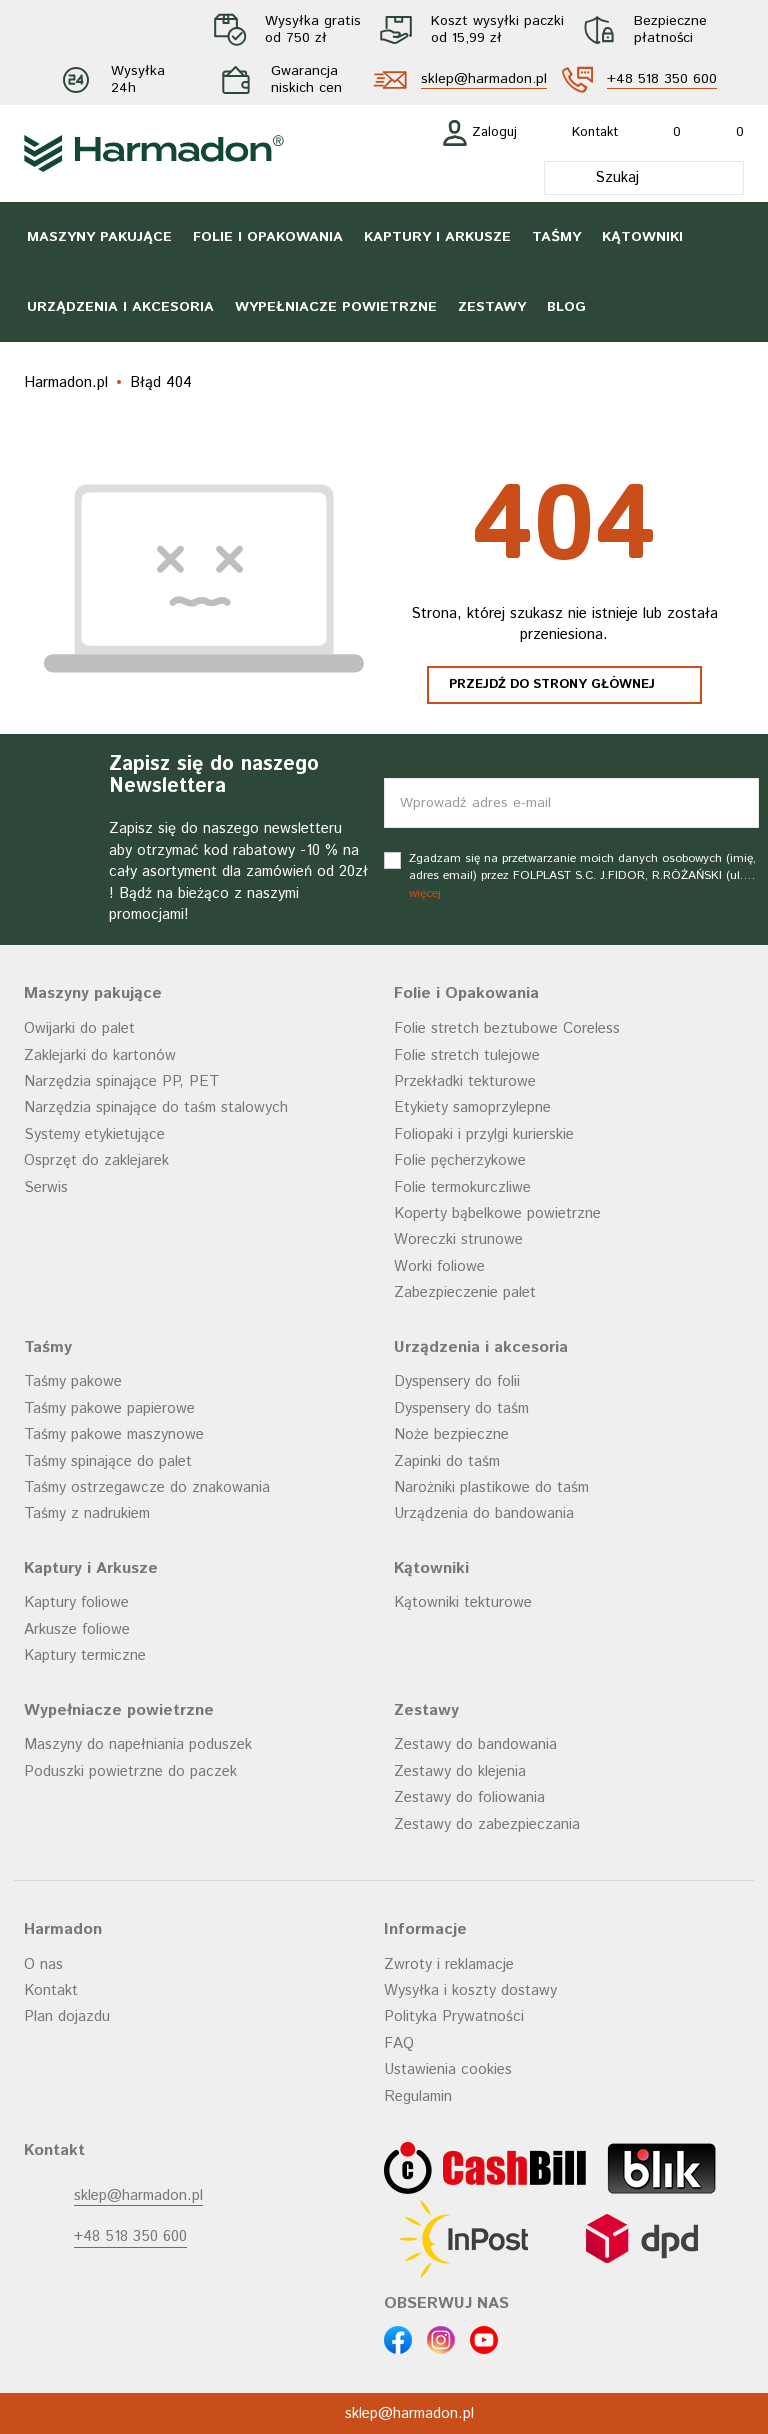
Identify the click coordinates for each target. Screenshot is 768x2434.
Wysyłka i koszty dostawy (470, 1990)
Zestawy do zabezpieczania (487, 1824)
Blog (566, 307)
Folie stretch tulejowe (467, 1055)
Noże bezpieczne (451, 1434)
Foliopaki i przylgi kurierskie (484, 1134)
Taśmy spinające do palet (108, 1461)
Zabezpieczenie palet (465, 1292)
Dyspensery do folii (457, 1381)
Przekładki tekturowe (465, 1081)
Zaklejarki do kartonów (100, 1055)
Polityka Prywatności (454, 2016)
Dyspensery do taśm (461, 1408)
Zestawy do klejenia (460, 1771)
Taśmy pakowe (73, 1381)
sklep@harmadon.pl (484, 80)
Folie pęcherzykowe (460, 1160)
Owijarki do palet (79, 1028)
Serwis (46, 1187)
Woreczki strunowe (458, 1239)
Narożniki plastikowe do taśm (491, 1487)
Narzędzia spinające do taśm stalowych (156, 1107)
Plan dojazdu (67, 2016)
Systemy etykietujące (94, 1134)
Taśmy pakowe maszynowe (114, 1434)
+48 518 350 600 (662, 80)
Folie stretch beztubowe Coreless (507, 1028)
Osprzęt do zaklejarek (96, 1160)
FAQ (399, 2043)
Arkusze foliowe (77, 1629)
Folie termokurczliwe (462, 1187)
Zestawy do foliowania (469, 1797)
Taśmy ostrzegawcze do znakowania (147, 1487)
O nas (43, 1964)
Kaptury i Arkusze (437, 237)
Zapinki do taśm (447, 1461)
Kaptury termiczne (85, 1655)
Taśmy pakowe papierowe (109, 1408)
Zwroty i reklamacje (449, 1964)
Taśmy (556, 237)
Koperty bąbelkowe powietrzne (497, 1213)
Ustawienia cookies (448, 2069)
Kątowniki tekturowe (463, 1602)
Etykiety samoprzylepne (472, 1107)
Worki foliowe (439, 1266)
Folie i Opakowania (268, 237)
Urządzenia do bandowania (484, 1513)
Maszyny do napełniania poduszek (138, 1744)
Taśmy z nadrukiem (87, 1513)
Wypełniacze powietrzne (336, 307)
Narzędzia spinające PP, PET (122, 1081)
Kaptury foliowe (76, 1602)
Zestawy (492, 307)
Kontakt (51, 1990)
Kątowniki (642, 237)
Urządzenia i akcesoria (120, 307)
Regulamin (418, 2096)
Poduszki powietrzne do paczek (130, 1771)
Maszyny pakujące (99, 237)
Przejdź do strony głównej (552, 684)
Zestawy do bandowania (475, 1744)
